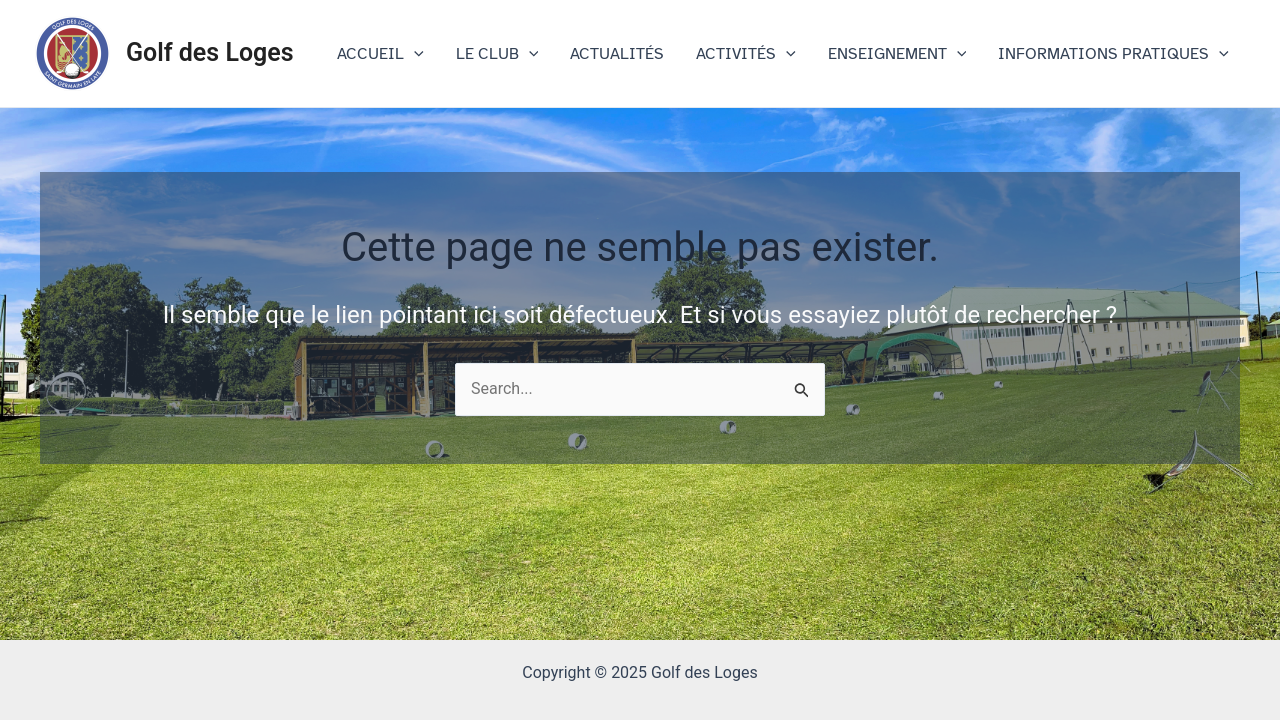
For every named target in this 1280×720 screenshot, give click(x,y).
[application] (414, 54)
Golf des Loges (210, 52)
